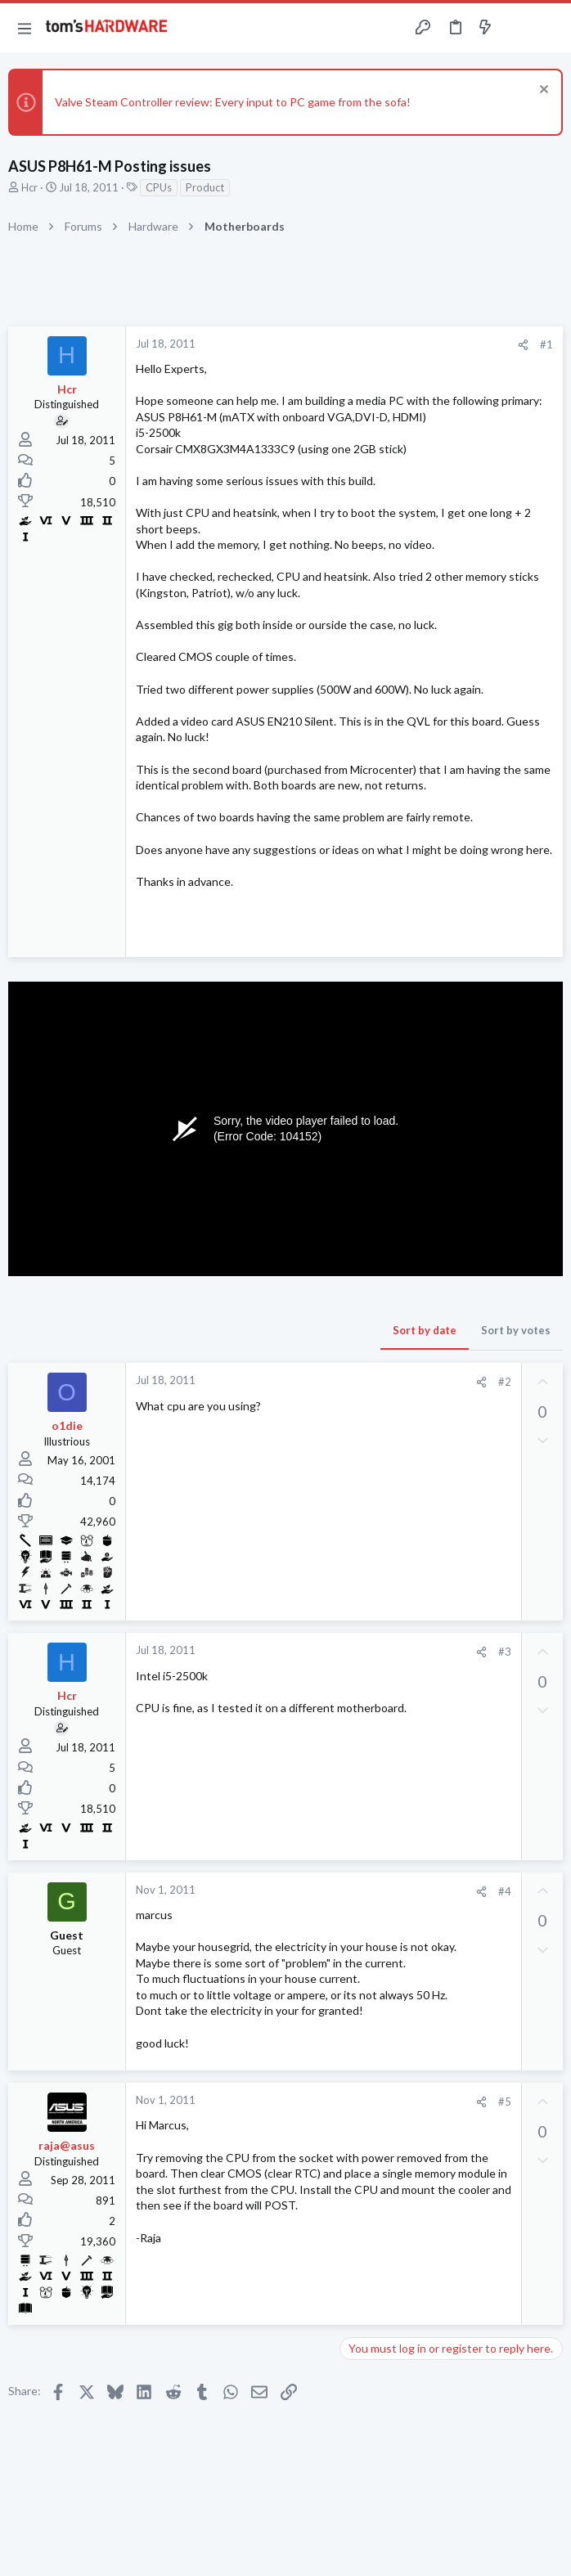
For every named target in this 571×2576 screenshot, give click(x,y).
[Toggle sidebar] (517, 27)
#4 (504, 1891)
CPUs (159, 187)
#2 (504, 1381)
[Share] (523, 345)
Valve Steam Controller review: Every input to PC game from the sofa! (233, 102)
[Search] (549, 28)
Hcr (29, 187)
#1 (546, 344)
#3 (504, 1651)
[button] (24, 28)
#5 (504, 2101)
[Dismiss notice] (542, 91)
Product (205, 187)
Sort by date (424, 1330)
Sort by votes (516, 1330)
